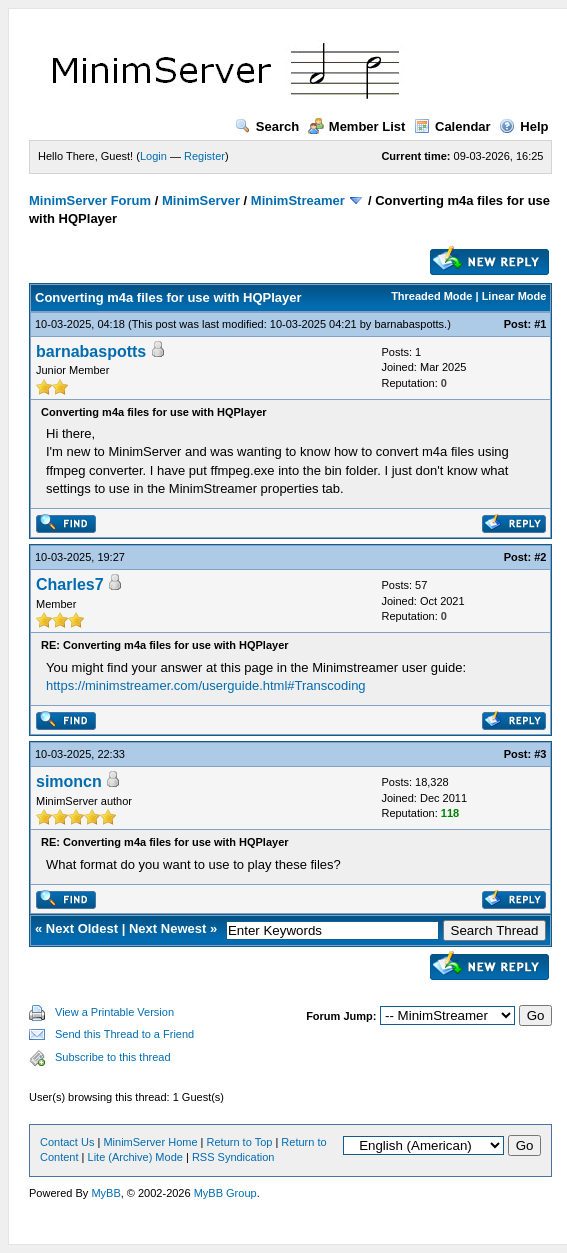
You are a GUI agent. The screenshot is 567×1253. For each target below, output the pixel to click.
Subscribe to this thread (113, 1057)
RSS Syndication (233, 1157)
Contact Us (67, 1142)
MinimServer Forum (90, 200)
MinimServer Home (150, 1142)
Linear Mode (514, 296)
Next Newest (167, 928)
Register (204, 156)
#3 (540, 754)
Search (267, 126)
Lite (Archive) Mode (135, 1157)
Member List (357, 126)
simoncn (69, 781)
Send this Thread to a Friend (124, 1034)
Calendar (452, 126)
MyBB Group (225, 1193)
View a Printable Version (114, 1012)
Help (523, 126)
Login (153, 156)
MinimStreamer (298, 200)
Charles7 (70, 584)
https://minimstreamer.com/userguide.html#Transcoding (206, 685)
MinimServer (201, 200)
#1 (540, 324)
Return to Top (240, 1142)
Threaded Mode (431, 296)
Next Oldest (82, 928)
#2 (540, 557)
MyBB (105, 1193)
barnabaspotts (409, 324)
